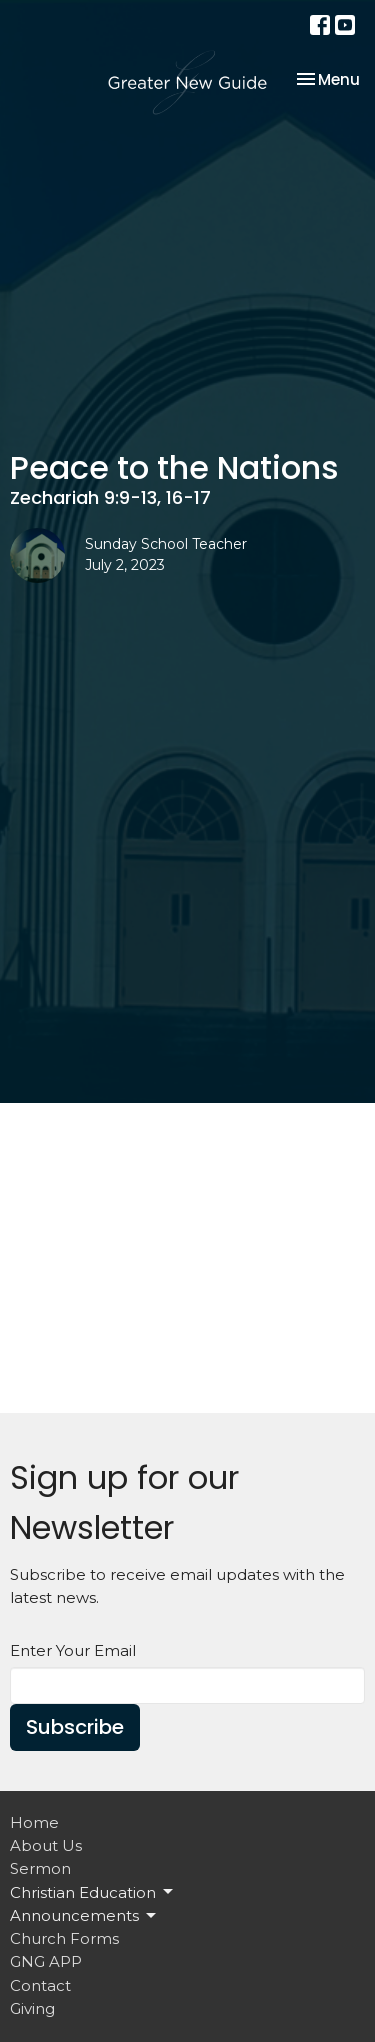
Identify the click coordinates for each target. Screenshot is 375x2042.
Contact (40, 1985)
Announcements (84, 1916)
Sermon (40, 1868)
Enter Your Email (73, 1650)
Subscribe (75, 1727)
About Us (46, 1845)
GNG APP (46, 1961)
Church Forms (64, 1938)
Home (34, 1822)
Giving (32, 2008)
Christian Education (93, 1892)
